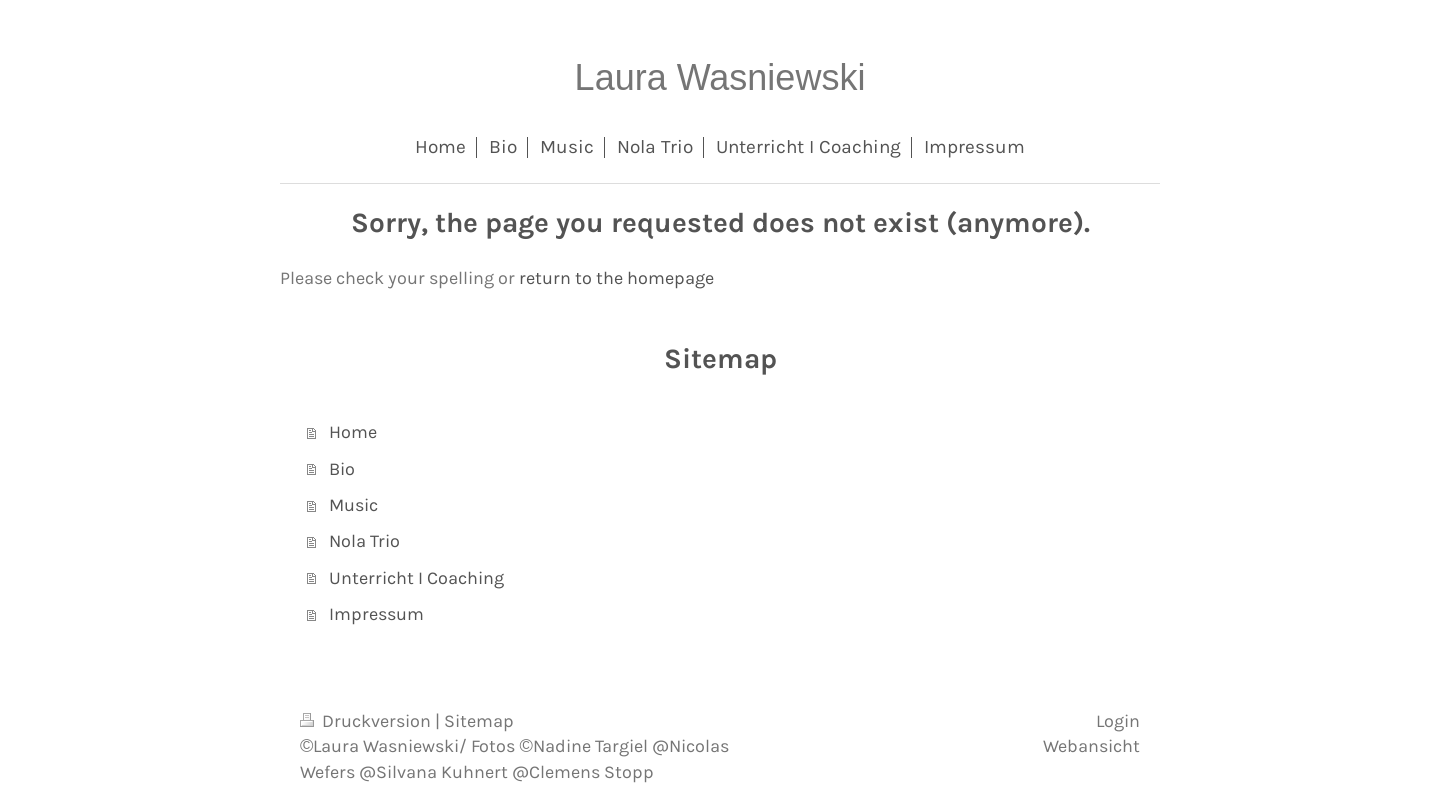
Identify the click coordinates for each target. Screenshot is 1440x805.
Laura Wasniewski (720, 77)
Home (353, 432)
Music (353, 505)
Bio (342, 469)
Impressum (376, 614)
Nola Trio (364, 541)
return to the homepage (616, 278)
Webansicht (1091, 746)
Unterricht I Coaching (416, 578)
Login (1118, 721)
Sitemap (479, 721)
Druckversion (367, 721)
